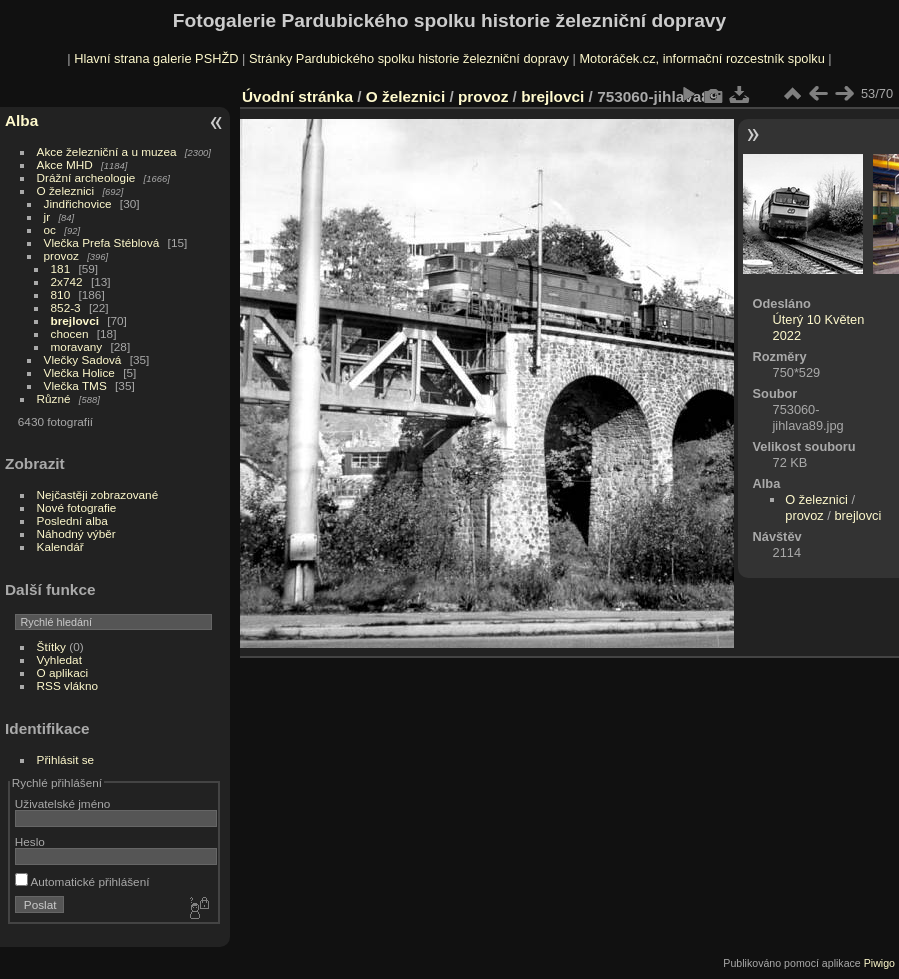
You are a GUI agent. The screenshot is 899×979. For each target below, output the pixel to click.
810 (61, 294)
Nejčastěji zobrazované (98, 494)
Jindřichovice (78, 203)
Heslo (30, 841)
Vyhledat (59, 659)
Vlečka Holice (79, 372)
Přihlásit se (66, 759)
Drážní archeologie (86, 177)
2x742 (67, 281)
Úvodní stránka (297, 96)
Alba (21, 120)
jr (47, 216)
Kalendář (60, 546)
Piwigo (879, 963)
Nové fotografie (77, 507)
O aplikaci (63, 672)
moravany (77, 346)
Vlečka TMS (75, 385)
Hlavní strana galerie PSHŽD (156, 58)
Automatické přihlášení (82, 881)
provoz (61, 255)
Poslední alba (72, 520)
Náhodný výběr (76, 533)
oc (50, 229)
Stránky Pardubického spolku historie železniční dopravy (409, 58)
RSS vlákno (67, 685)
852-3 (66, 307)
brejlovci (75, 320)
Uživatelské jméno (62, 803)
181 (61, 268)
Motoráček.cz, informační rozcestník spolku (701, 58)
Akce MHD (65, 164)
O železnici (66, 190)
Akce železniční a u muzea (107, 151)
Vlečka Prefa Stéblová (102, 242)
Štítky (51, 646)
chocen (70, 333)
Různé (54, 398)
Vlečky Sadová (83, 359)
